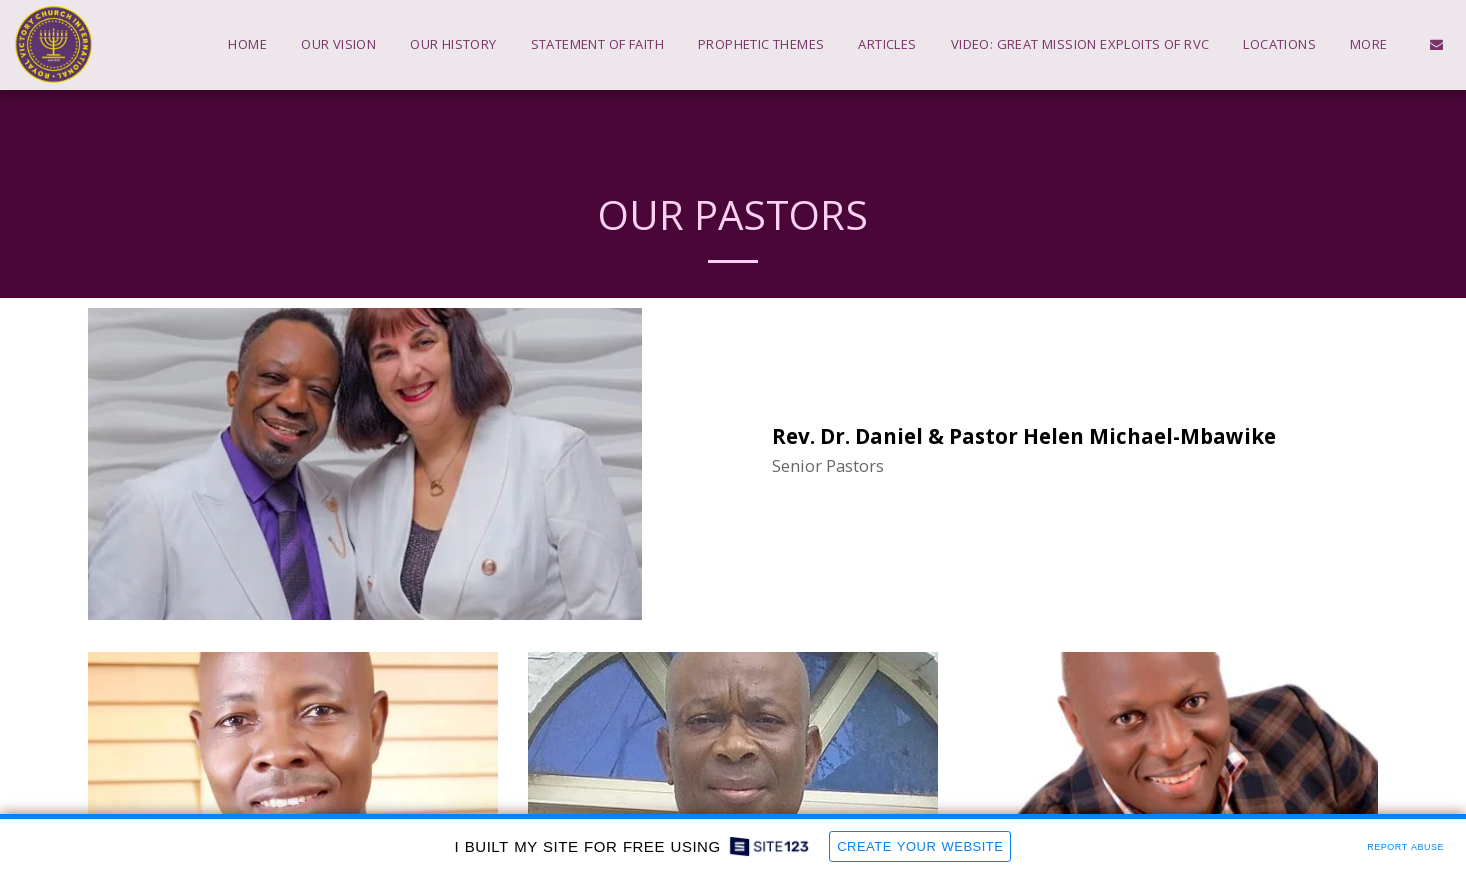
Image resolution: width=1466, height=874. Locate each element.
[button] (1436, 44)
